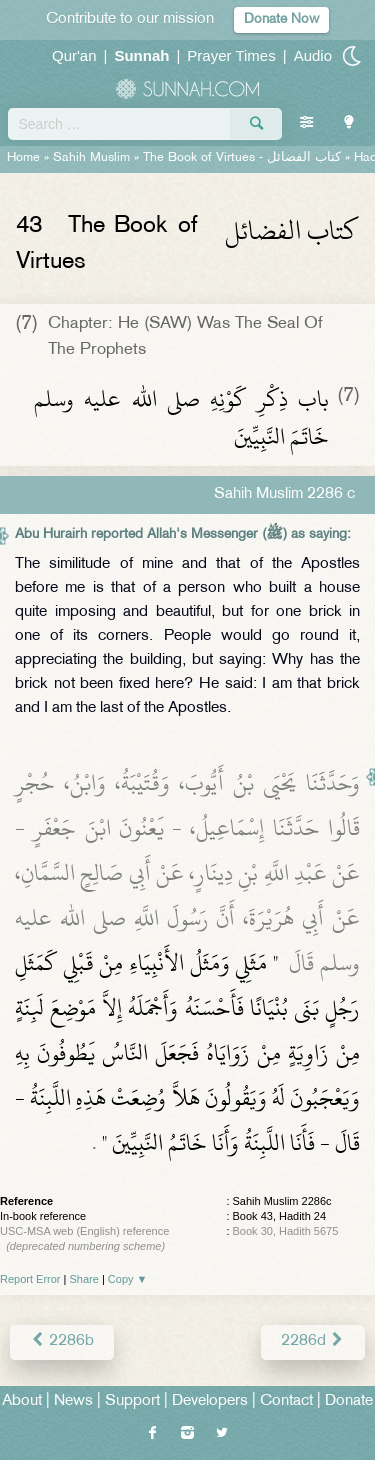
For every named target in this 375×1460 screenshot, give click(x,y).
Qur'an (74, 55)
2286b (62, 1341)
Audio (313, 55)
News (73, 1401)
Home (23, 158)
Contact (286, 1401)
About (22, 1401)
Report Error (30, 1279)
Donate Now (281, 19)
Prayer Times (231, 55)
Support (132, 1401)
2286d (313, 1341)
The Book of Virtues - (242, 158)
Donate (349, 1401)
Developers (210, 1401)
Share (84, 1279)
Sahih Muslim (91, 158)
